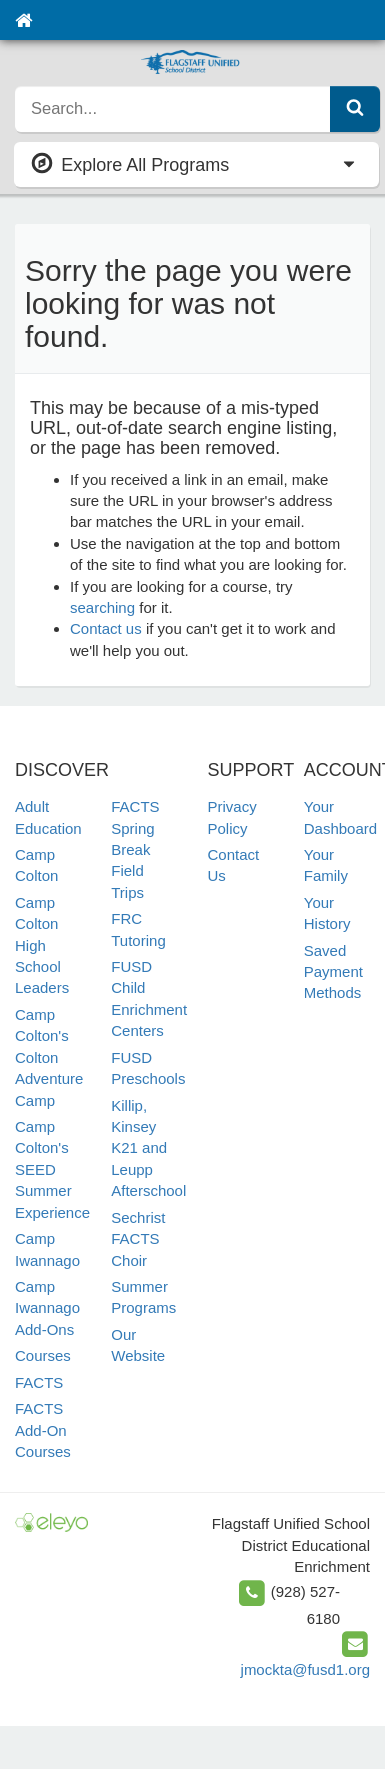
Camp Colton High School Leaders (42, 945)
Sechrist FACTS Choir (138, 1239)
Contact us (106, 628)
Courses (43, 1355)
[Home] (23, 20)
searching (102, 607)
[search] (173, 109)
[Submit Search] (355, 109)
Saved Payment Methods (333, 972)
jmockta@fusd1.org (305, 1669)
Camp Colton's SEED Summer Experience (52, 1169)
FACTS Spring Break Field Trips (135, 849)
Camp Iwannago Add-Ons (47, 1308)
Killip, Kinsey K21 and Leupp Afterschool (148, 1148)
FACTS (39, 1382)
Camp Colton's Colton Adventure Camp (49, 1057)
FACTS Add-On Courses (43, 1430)
